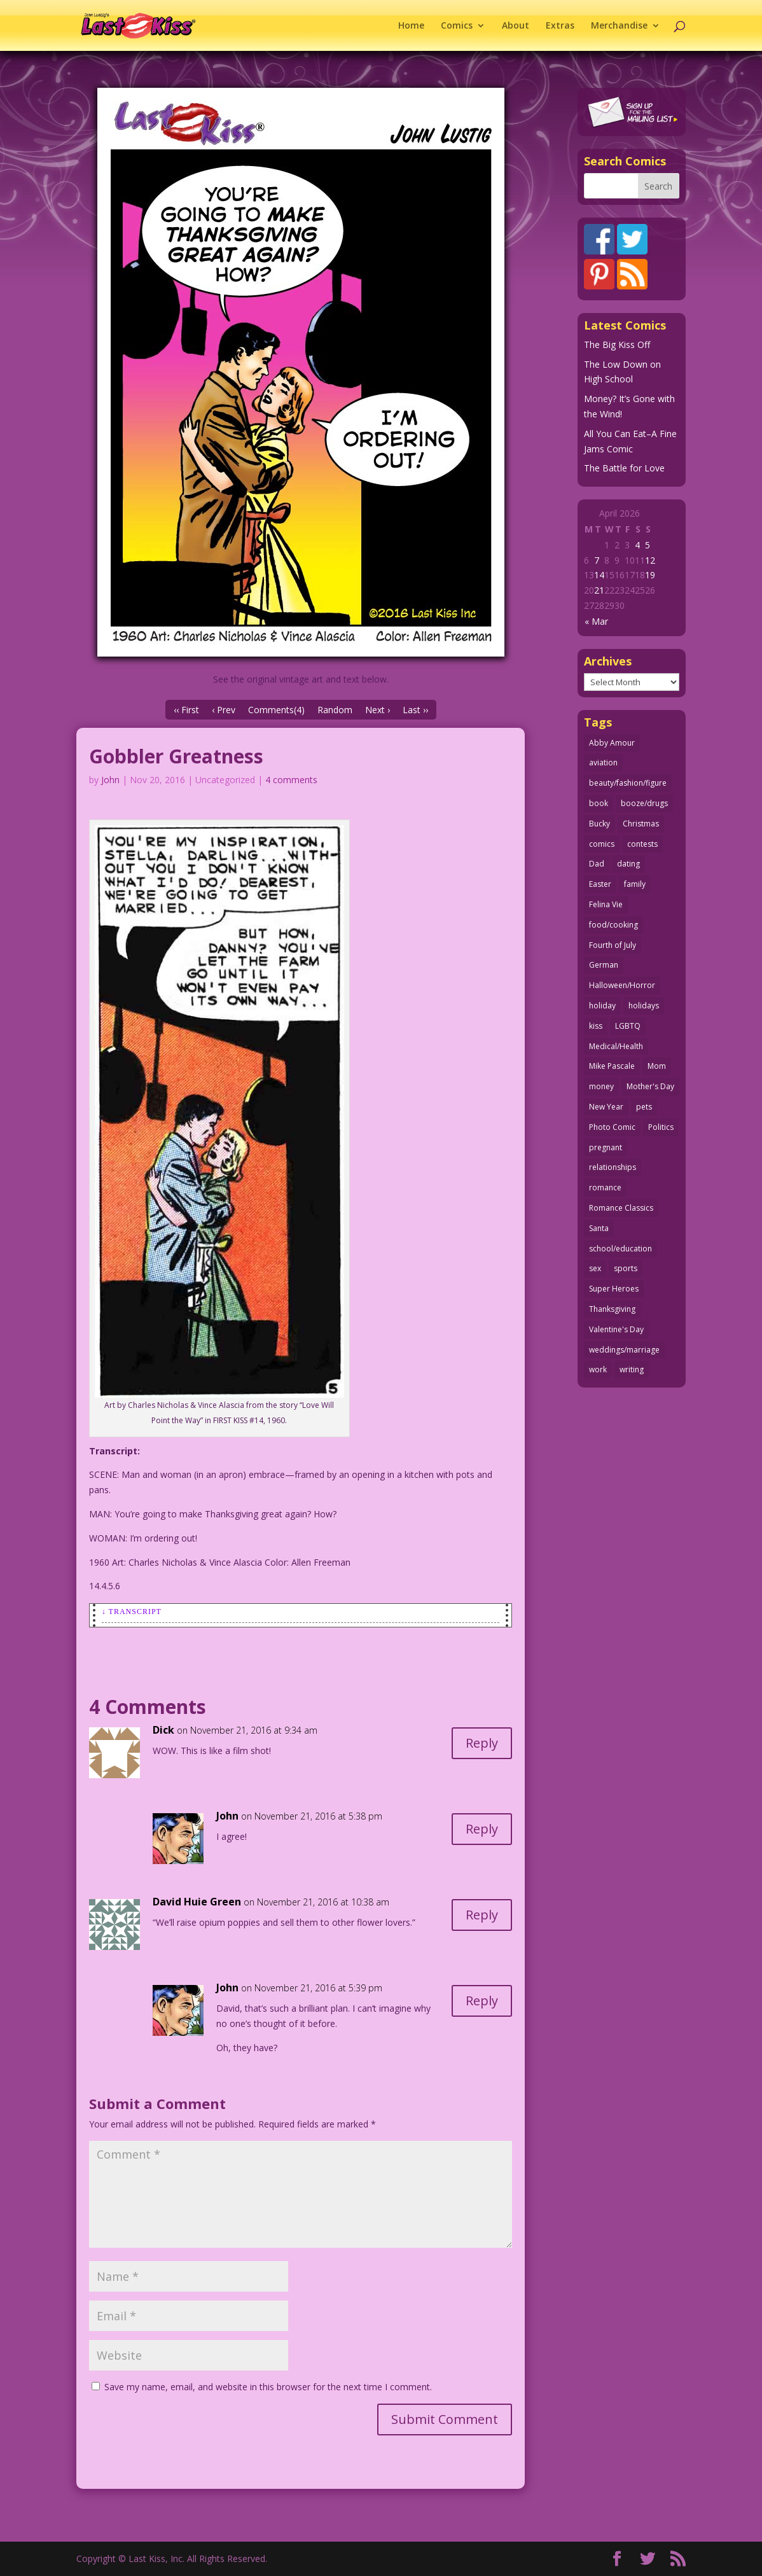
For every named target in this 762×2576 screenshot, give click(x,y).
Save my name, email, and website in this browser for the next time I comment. (268, 2387)
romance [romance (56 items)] (605, 1187)
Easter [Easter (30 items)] (600, 884)
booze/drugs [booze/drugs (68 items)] (644, 803)
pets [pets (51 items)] (644, 1106)
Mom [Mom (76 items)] (657, 1066)
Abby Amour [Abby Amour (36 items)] (612, 742)
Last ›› (415, 710)
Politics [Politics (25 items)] (661, 1127)
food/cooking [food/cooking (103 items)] (613, 924)
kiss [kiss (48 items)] (595, 1025)
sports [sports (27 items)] (625, 1268)
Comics (457, 26)
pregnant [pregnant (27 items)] (605, 1147)
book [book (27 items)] (598, 803)
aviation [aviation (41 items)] (603, 762)
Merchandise (619, 26)
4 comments (291, 780)
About (515, 26)
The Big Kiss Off (617, 344)
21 (599, 590)
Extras (560, 26)
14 (599, 575)
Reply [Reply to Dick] (482, 1742)
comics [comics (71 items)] (601, 844)
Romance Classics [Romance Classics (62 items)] (621, 1207)
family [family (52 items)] (635, 884)
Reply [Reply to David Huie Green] (482, 1914)
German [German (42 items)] (603, 964)
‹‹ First (186, 710)
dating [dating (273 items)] (628, 863)
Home (411, 26)
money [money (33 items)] (601, 1086)
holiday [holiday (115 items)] (602, 1005)
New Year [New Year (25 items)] (606, 1106)
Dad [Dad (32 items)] (596, 863)
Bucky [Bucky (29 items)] (599, 823)
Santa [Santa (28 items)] (599, 1228)
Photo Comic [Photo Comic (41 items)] (612, 1127)
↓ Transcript (132, 1611)
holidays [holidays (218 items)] (643, 1005)
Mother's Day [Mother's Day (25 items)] (650, 1086)
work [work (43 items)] (598, 1369)
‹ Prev (223, 710)
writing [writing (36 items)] (632, 1369)
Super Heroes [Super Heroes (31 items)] (614, 1288)
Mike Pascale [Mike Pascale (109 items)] (612, 1066)
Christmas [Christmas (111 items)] (641, 823)
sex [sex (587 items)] (595, 1268)
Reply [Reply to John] (482, 1828)
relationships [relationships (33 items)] (612, 1167)
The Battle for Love (624, 468)
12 (650, 560)
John (110, 780)
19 (650, 575)
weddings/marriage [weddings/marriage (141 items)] (624, 1349)
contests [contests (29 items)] (642, 844)
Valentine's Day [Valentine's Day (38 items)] (616, 1329)
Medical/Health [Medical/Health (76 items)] (616, 1046)
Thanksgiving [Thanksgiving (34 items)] (612, 1309)
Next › (377, 710)
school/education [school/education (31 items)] (620, 1248)
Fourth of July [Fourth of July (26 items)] (612, 945)
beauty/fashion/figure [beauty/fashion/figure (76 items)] (628, 782)
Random (334, 710)
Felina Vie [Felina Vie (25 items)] (606, 904)
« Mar (596, 621)
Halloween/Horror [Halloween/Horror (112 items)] (622, 985)
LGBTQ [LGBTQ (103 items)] (628, 1025)
